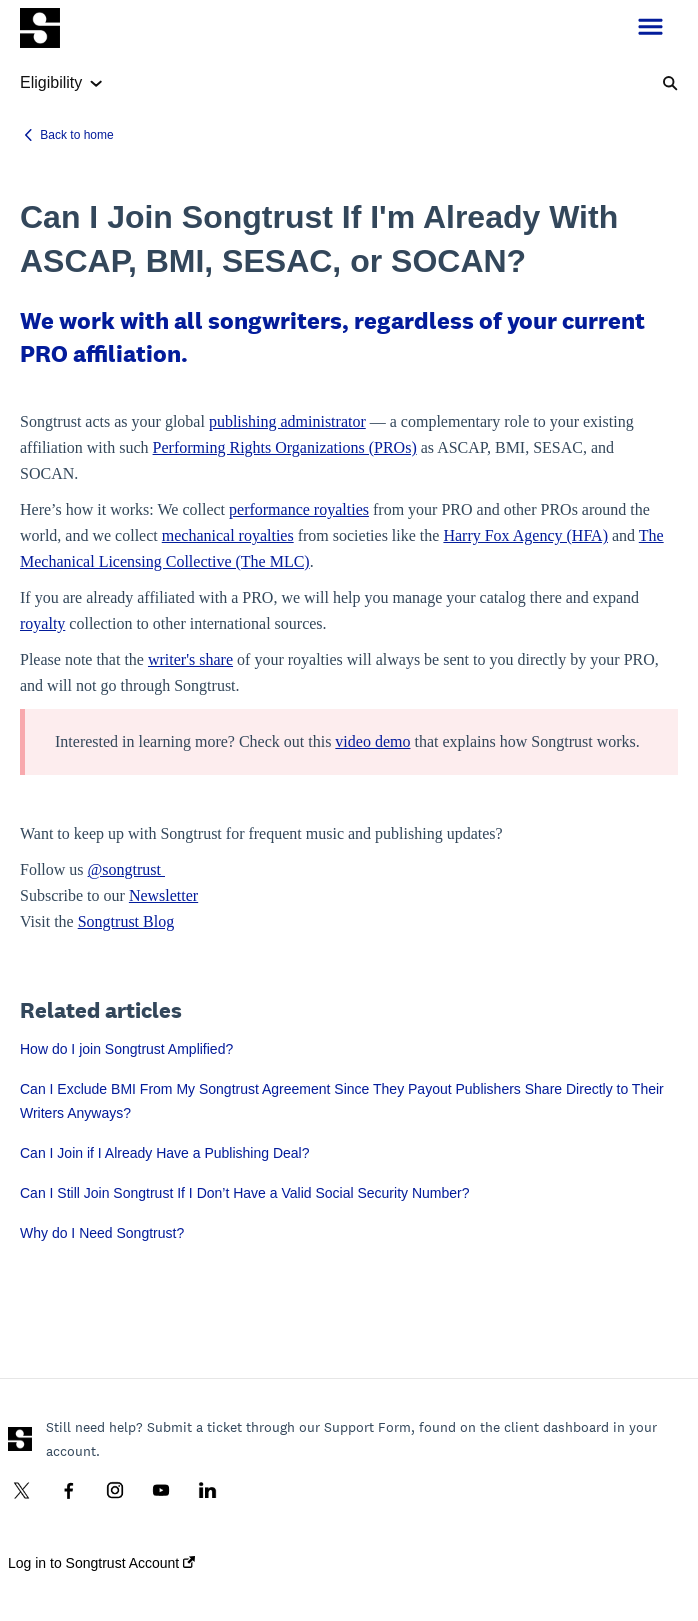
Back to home (76, 135)
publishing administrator (287, 421)
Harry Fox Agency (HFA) (525, 535)
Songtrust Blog (126, 921)
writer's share (190, 659)
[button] (650, 28)
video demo (372, 741)
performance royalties (299, 509)
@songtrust (126, 869)
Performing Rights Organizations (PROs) (285, 447)
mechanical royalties (228, 535)
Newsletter (163, 895)
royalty (42, 623)
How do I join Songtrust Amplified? (126, 1049)
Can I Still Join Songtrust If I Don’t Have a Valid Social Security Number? (245, 1193)
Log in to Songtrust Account (101, 1563)
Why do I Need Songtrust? (102, 1233)
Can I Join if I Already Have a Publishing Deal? (165, 1153)
